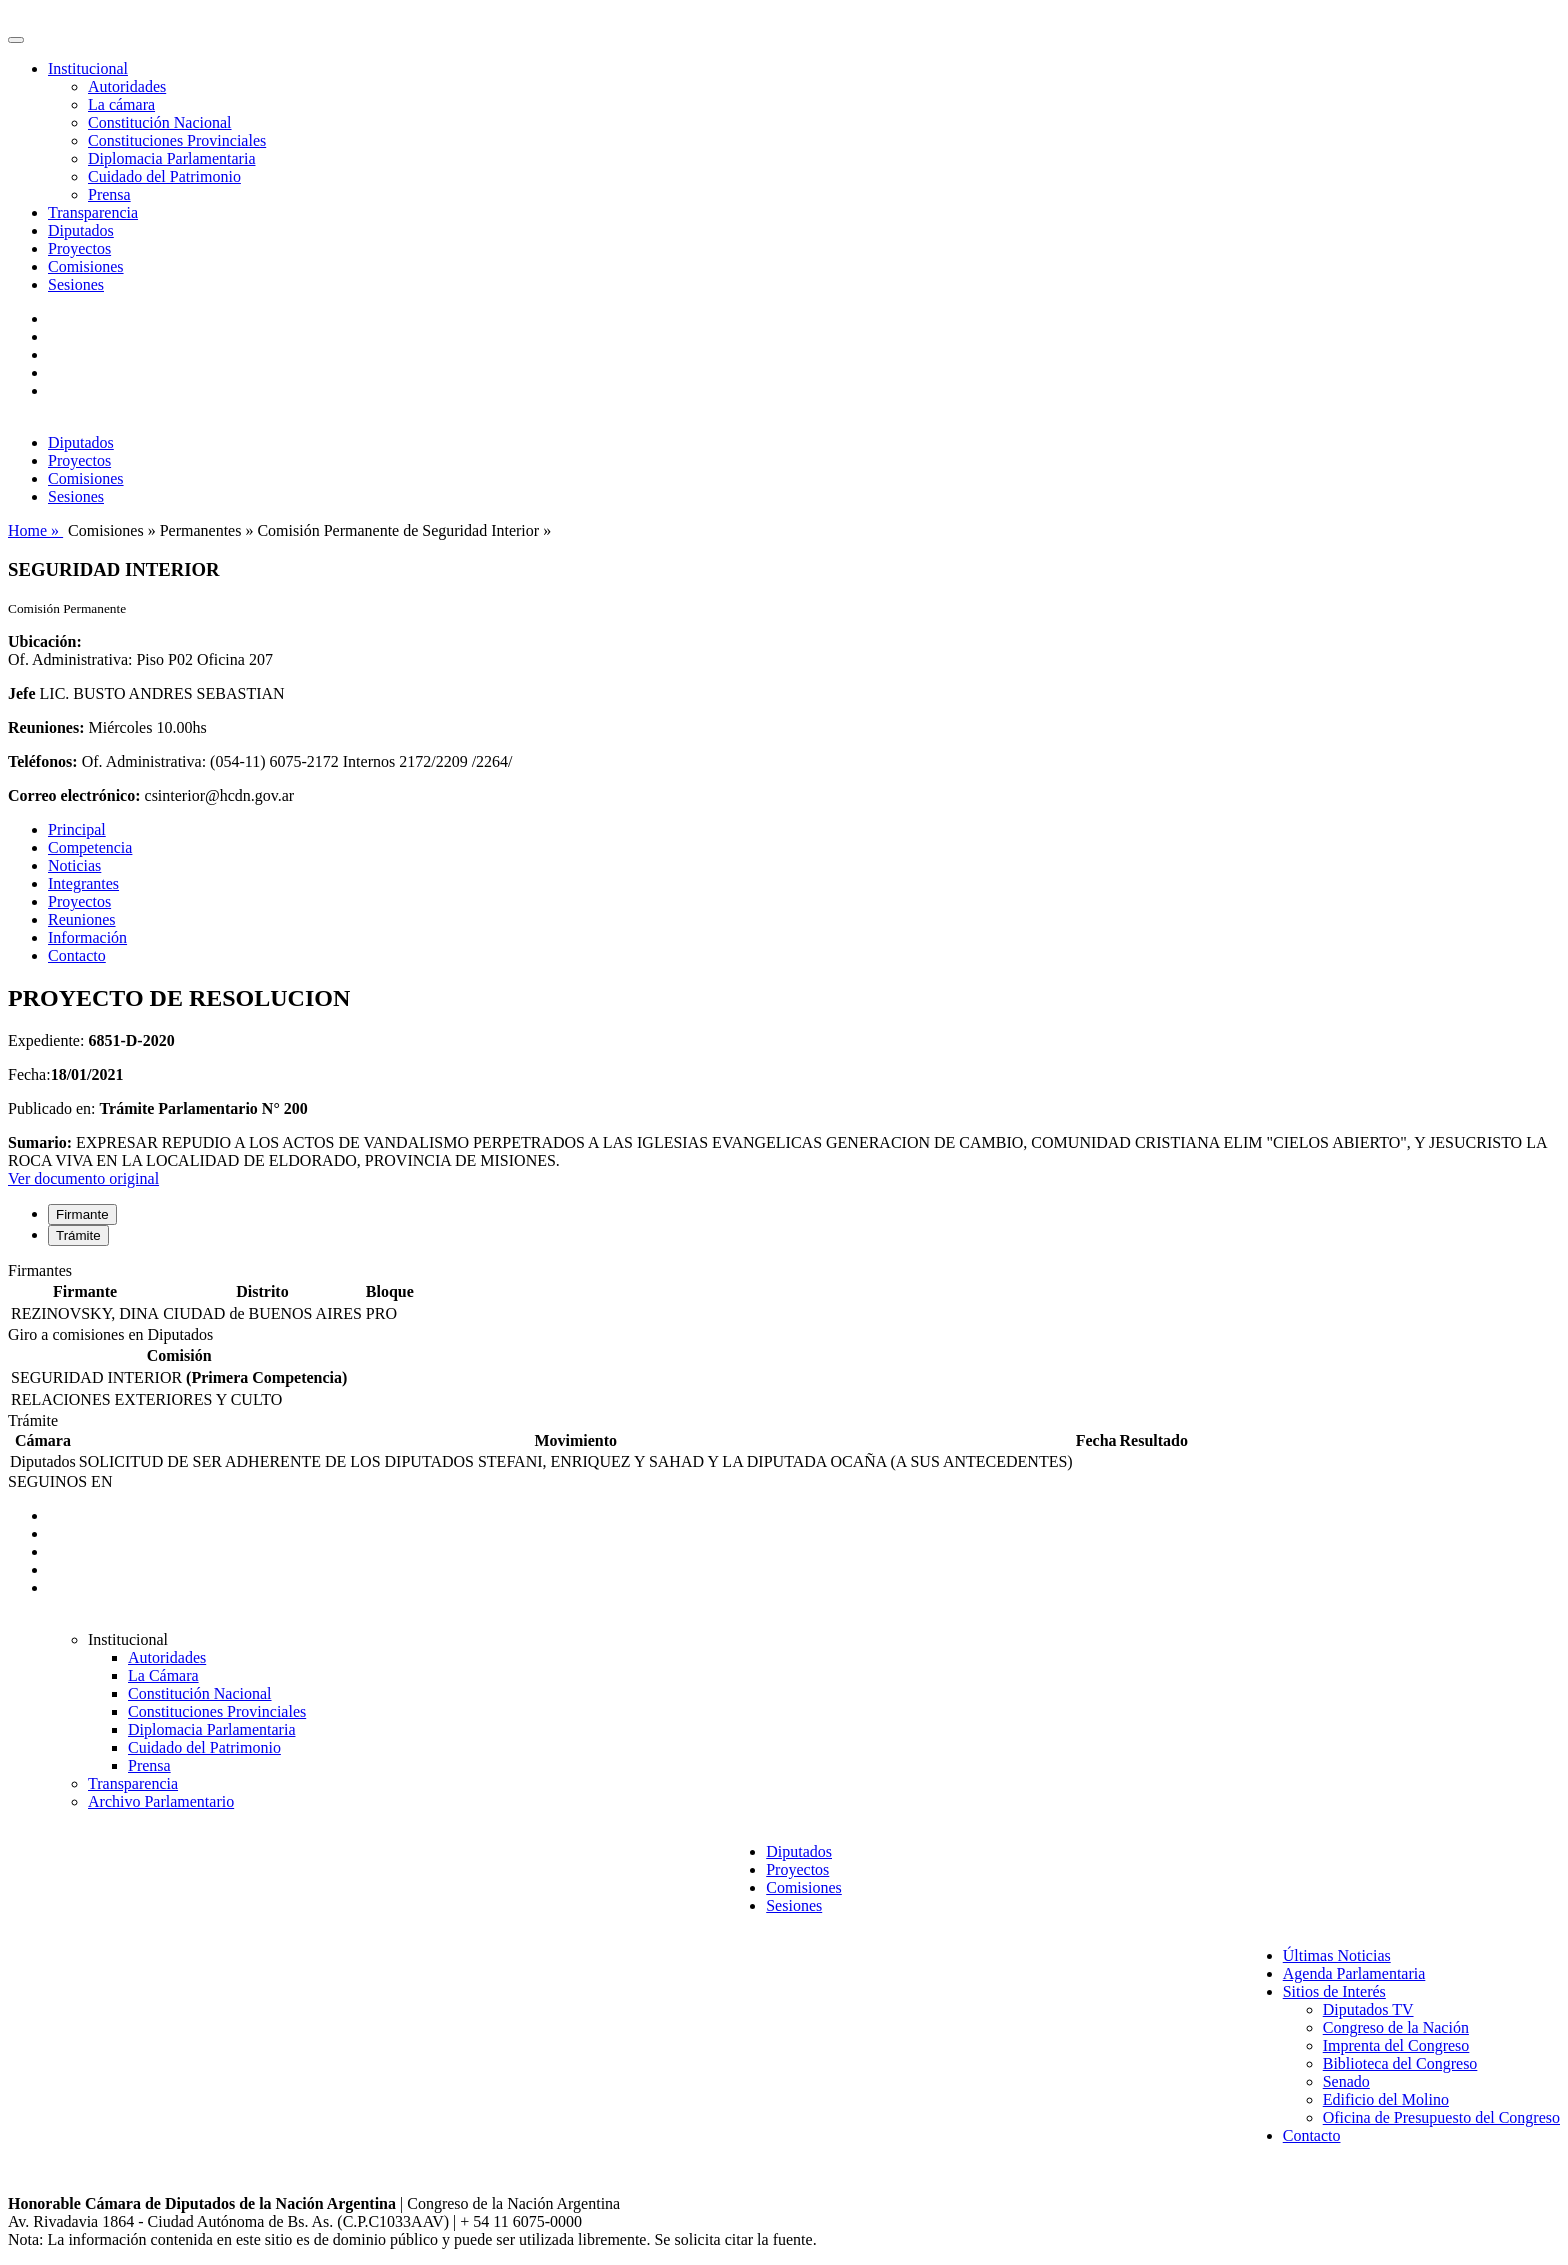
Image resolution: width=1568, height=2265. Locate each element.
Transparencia (93, 212)
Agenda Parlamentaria (1354, 1973)
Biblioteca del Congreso (1400, 2063)
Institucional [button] (88, 68)
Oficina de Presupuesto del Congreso (1441, 2117)
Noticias (74, 865)
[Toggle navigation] (16, 40)
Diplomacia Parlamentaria (171, 158)
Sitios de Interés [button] (1334, 1991)
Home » (35, 530)
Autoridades (127, 86)
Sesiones (76, 284)
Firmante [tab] (82, 1214)
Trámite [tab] (78, 1235)
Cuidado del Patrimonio (164, 176)
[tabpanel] (784, 1294)
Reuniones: (46, 727)
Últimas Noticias (1337, 1955)
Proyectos (79, 248)
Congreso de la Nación (1396, 2027)
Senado (1346, 2081)
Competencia (90, 847)
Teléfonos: (43, 761)
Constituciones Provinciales (177, 140)
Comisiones (86, 266)
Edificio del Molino (1386, 2099)
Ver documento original (83, 1178)
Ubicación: (45, 641)
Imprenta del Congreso (1396, 2045)
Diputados (81, 230)
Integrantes (83, 883)
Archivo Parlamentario (161, 1801)
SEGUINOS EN (60, 1481)
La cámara (121, 104)
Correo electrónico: (74, 795)
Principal (77, 829)
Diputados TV (1368, 2009)
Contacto (77, 955)
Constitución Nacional (160, 122)
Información (87, 937)
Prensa (109, 194)
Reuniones (82, 919)
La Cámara (163, 1675)
